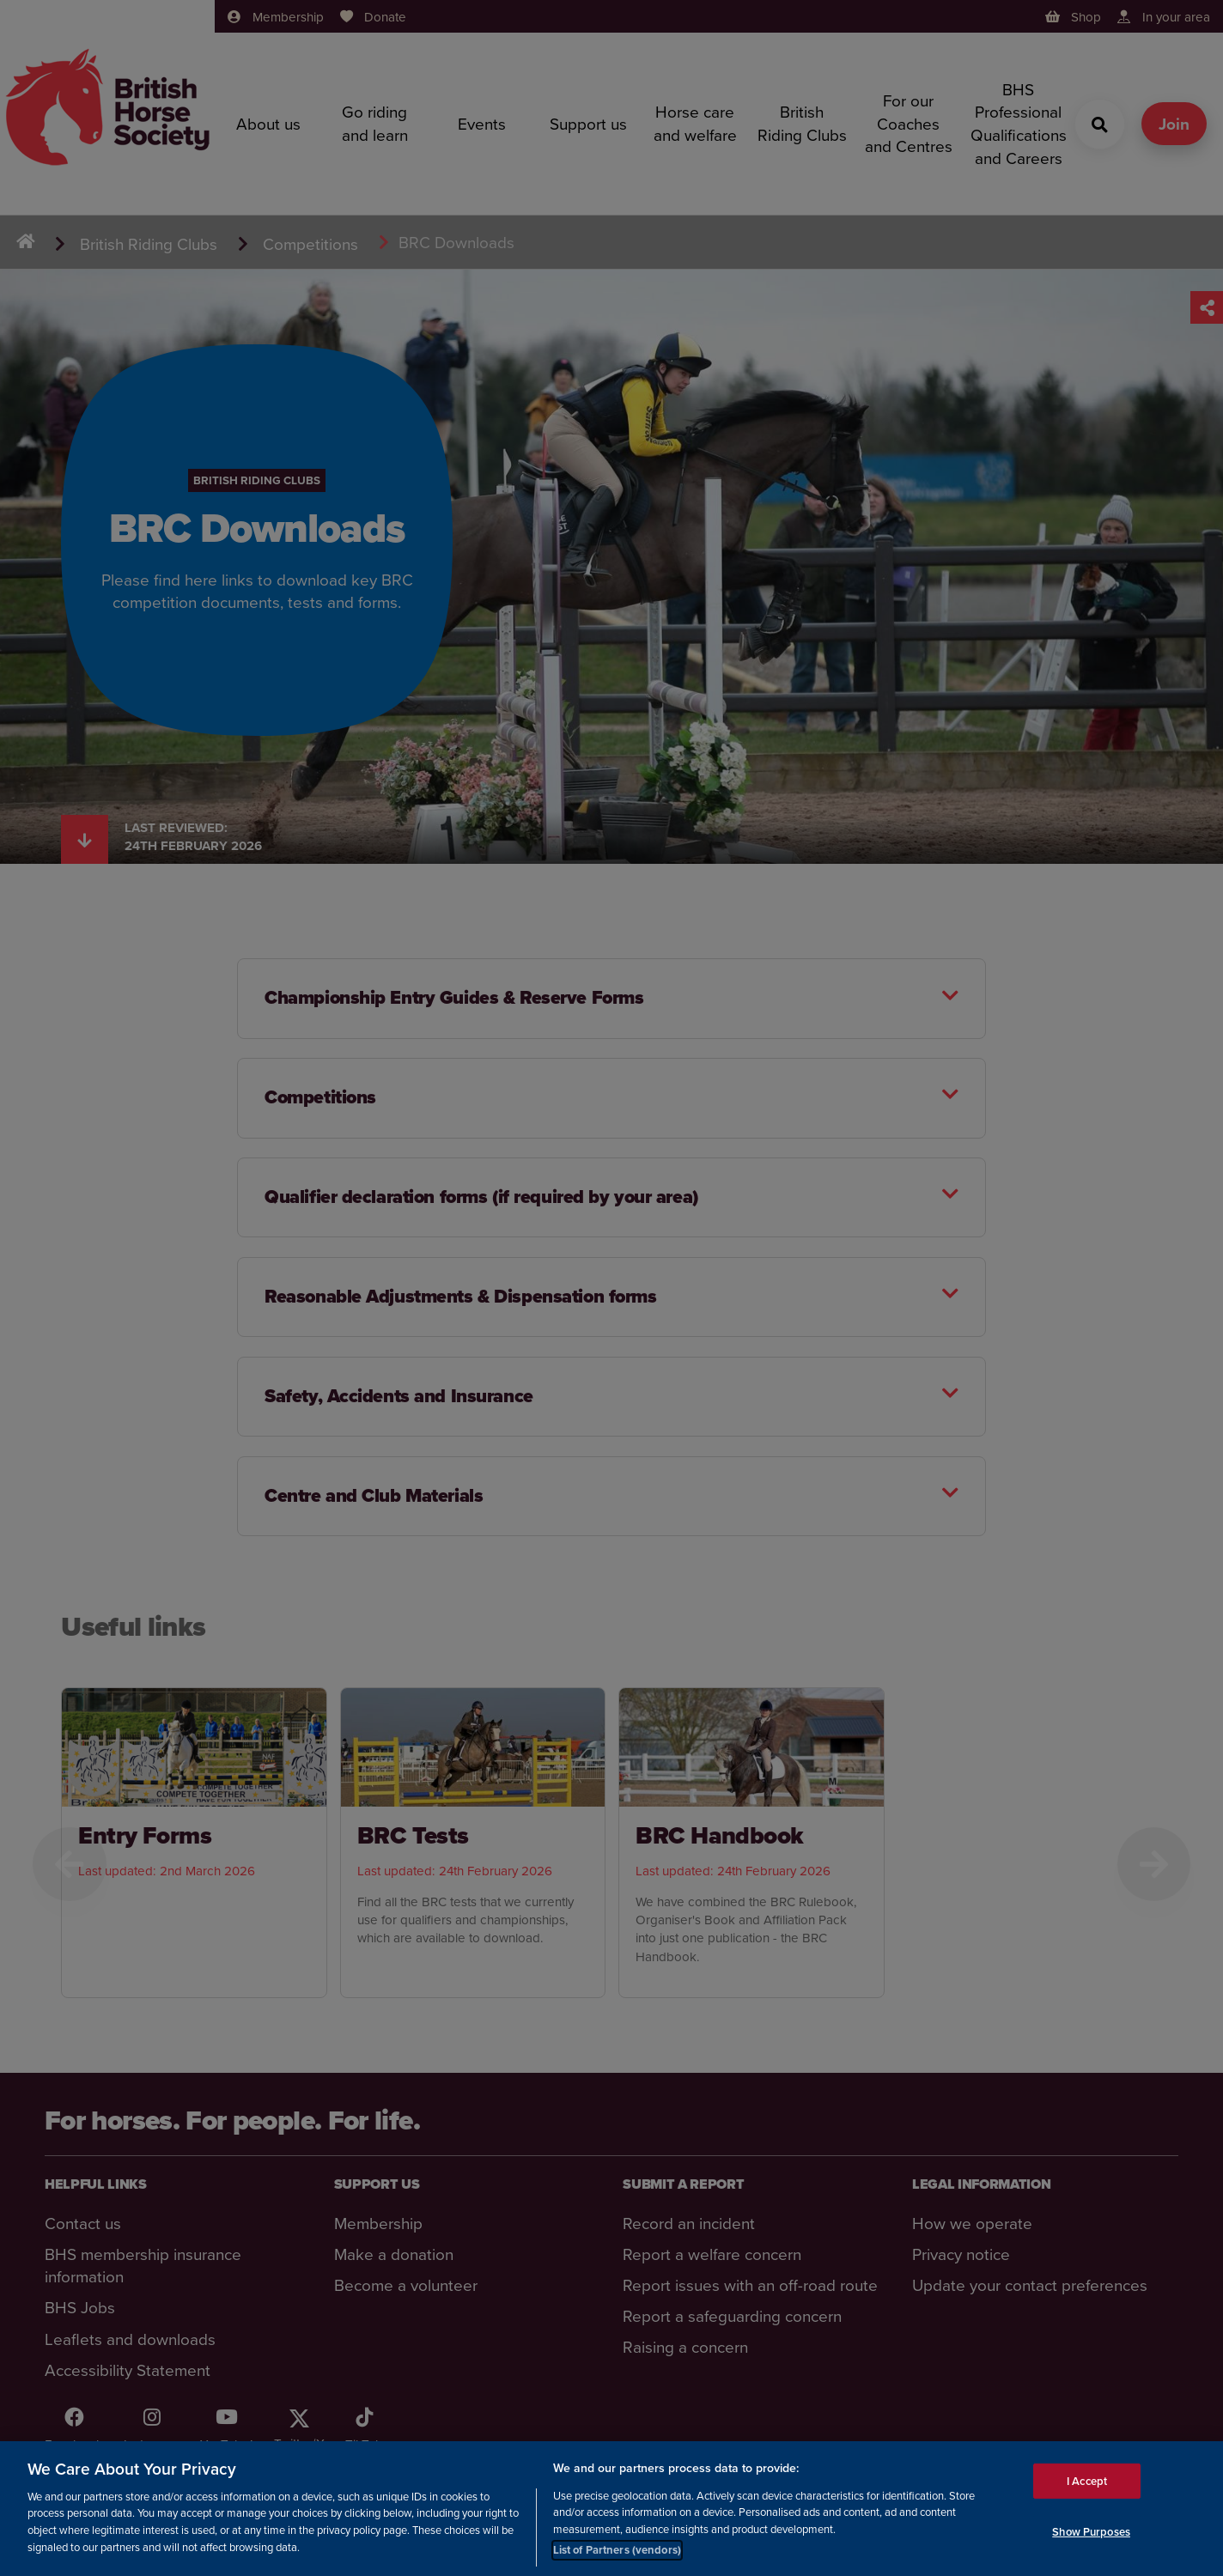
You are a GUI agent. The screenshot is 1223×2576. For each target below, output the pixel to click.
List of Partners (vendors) (617, 2550)
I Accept (1087, 2480)
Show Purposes (1091, 2532)
